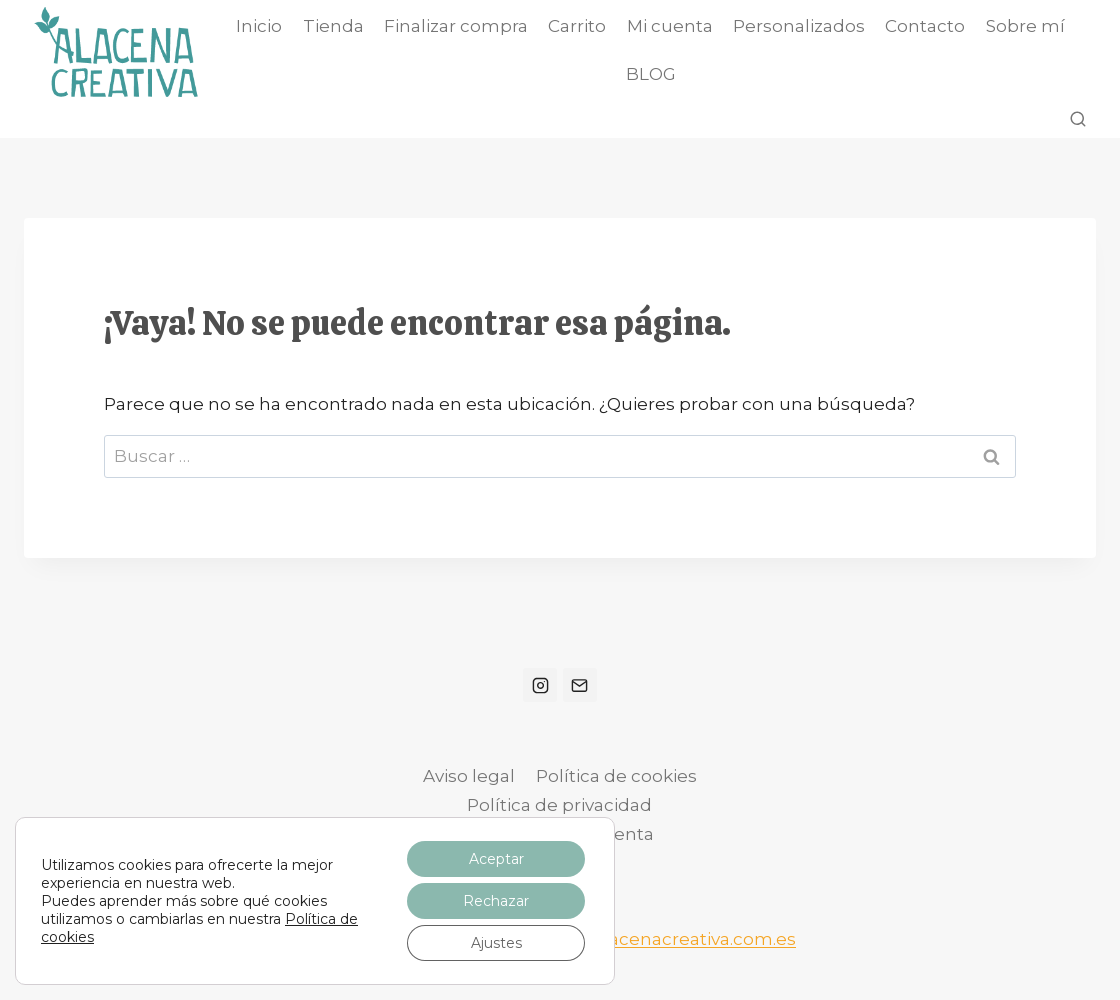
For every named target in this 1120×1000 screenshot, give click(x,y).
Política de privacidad (559, 805)
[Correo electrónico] (580, 685)
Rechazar (496, 901)
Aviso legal (469, 776)
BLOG (651, 74)
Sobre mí (1025, 26)
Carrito (577, 26)
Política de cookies (616, 776)
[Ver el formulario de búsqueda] (1078, 120)
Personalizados (799, 26)
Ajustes (496, 943)
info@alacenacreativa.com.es (669, 939)
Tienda (333, 26)
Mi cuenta (670, 26)
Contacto (925, 26)
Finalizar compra (456, 26)
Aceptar (496, 859)
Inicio (259, 26)
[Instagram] (540, 685)
